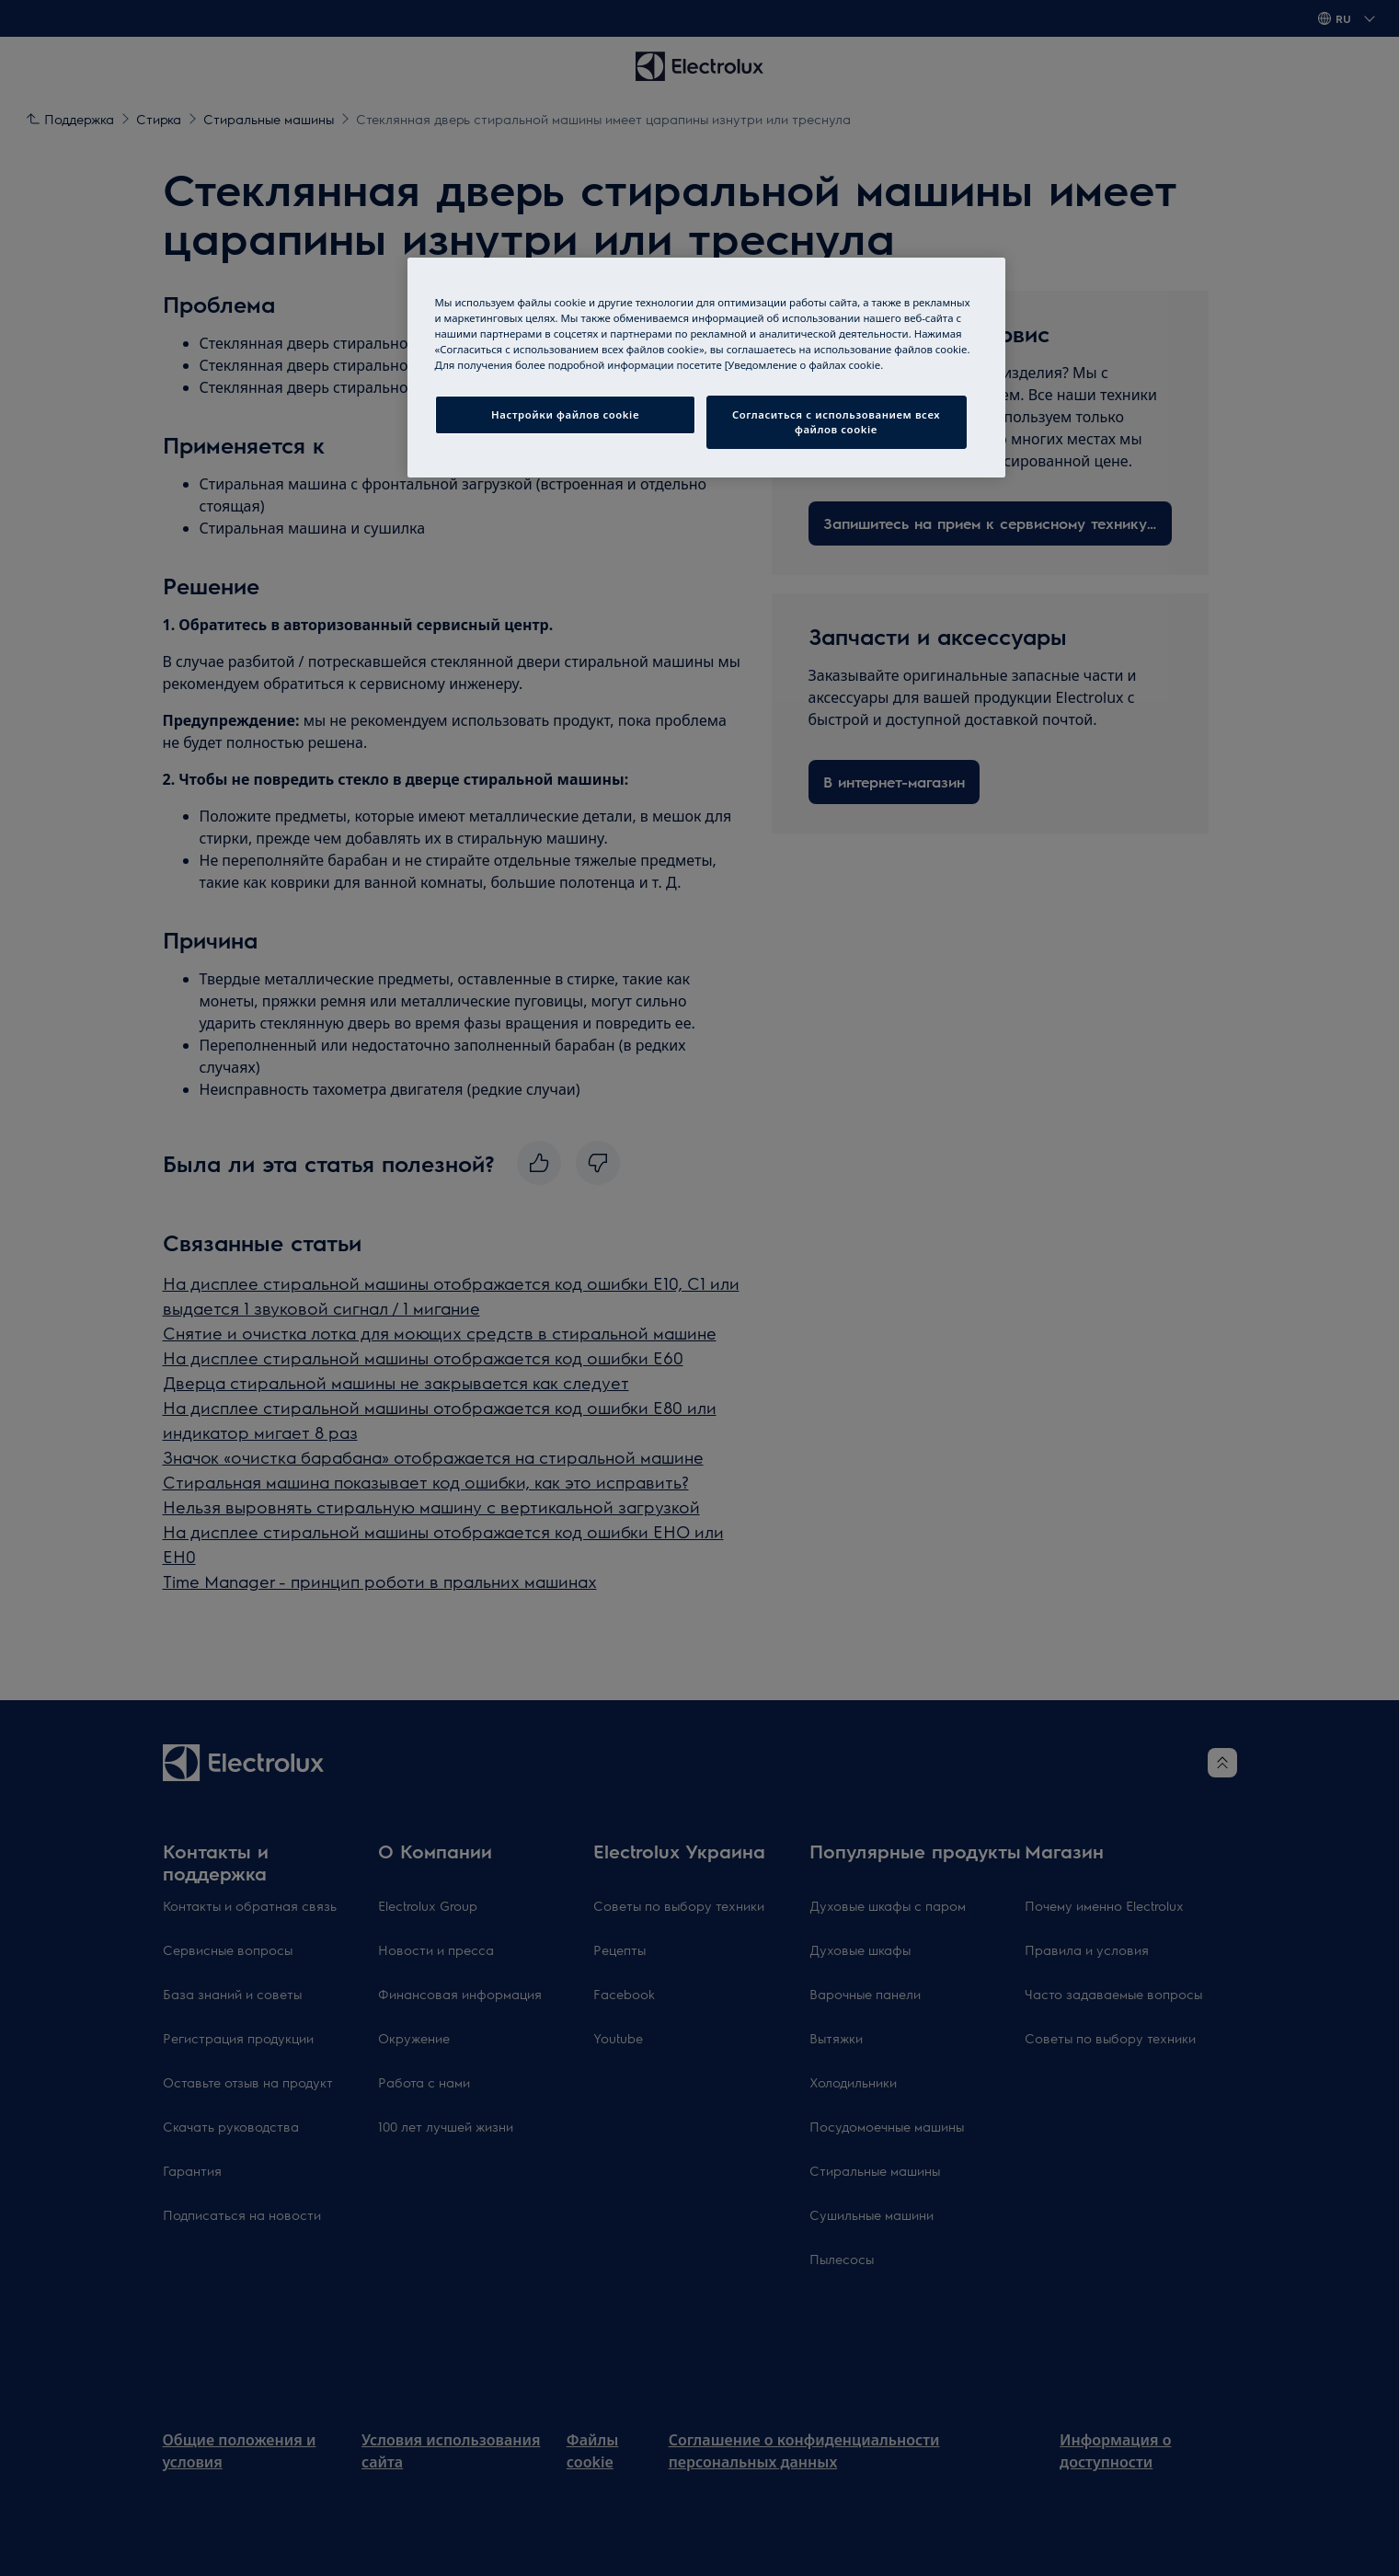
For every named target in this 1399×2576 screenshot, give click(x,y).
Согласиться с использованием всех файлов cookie (836, 422)
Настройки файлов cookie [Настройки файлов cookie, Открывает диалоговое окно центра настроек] (565, 414)
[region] (706, 367)
